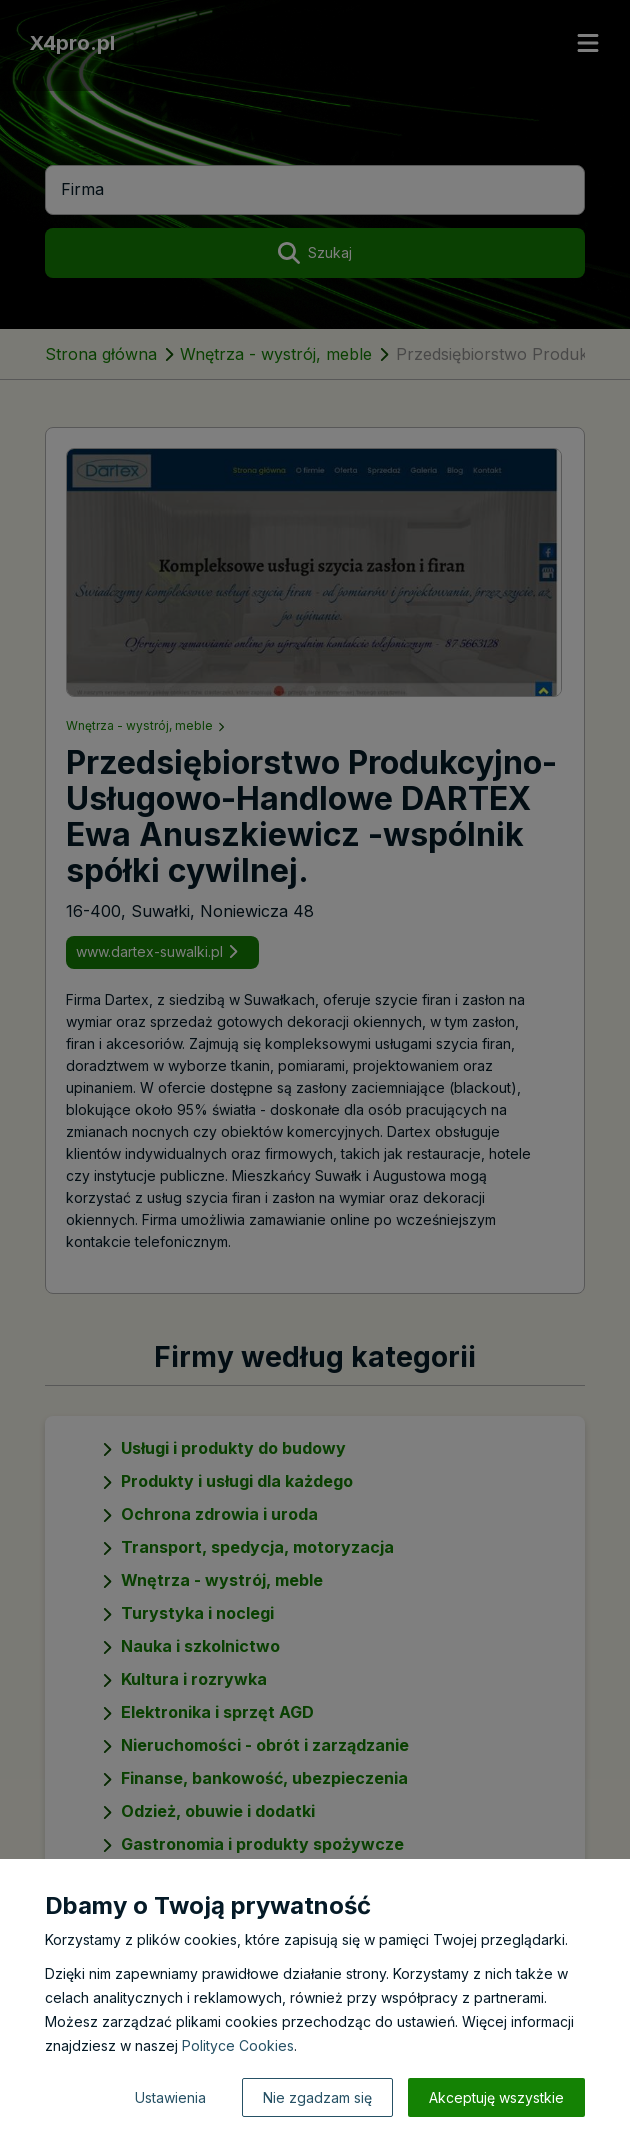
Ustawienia (170, 2097)
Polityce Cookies (238, 2045)
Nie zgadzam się (317, 2097)
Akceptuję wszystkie (496, 2097)
